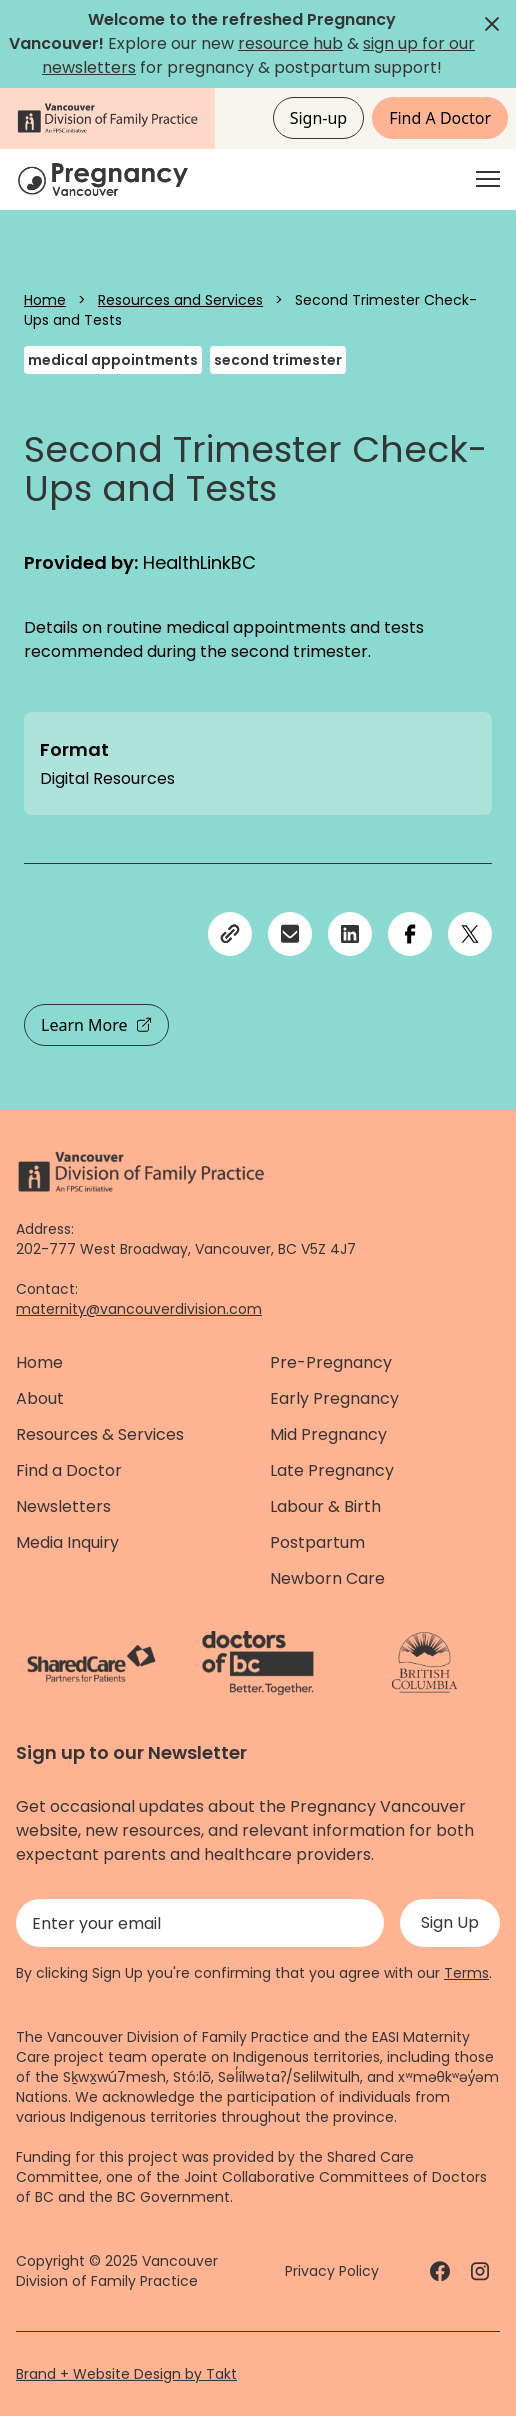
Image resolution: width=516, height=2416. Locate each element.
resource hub (290, 43)
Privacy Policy (332, 2271)
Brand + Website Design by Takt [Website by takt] (126, 2374)
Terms (466, 1973)
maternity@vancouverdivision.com (139, 1309)
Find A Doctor (440, 118)
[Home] (106, 179)
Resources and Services (180, 300)
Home (45, 300)
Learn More (96, 1025)
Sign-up (319, 118)
